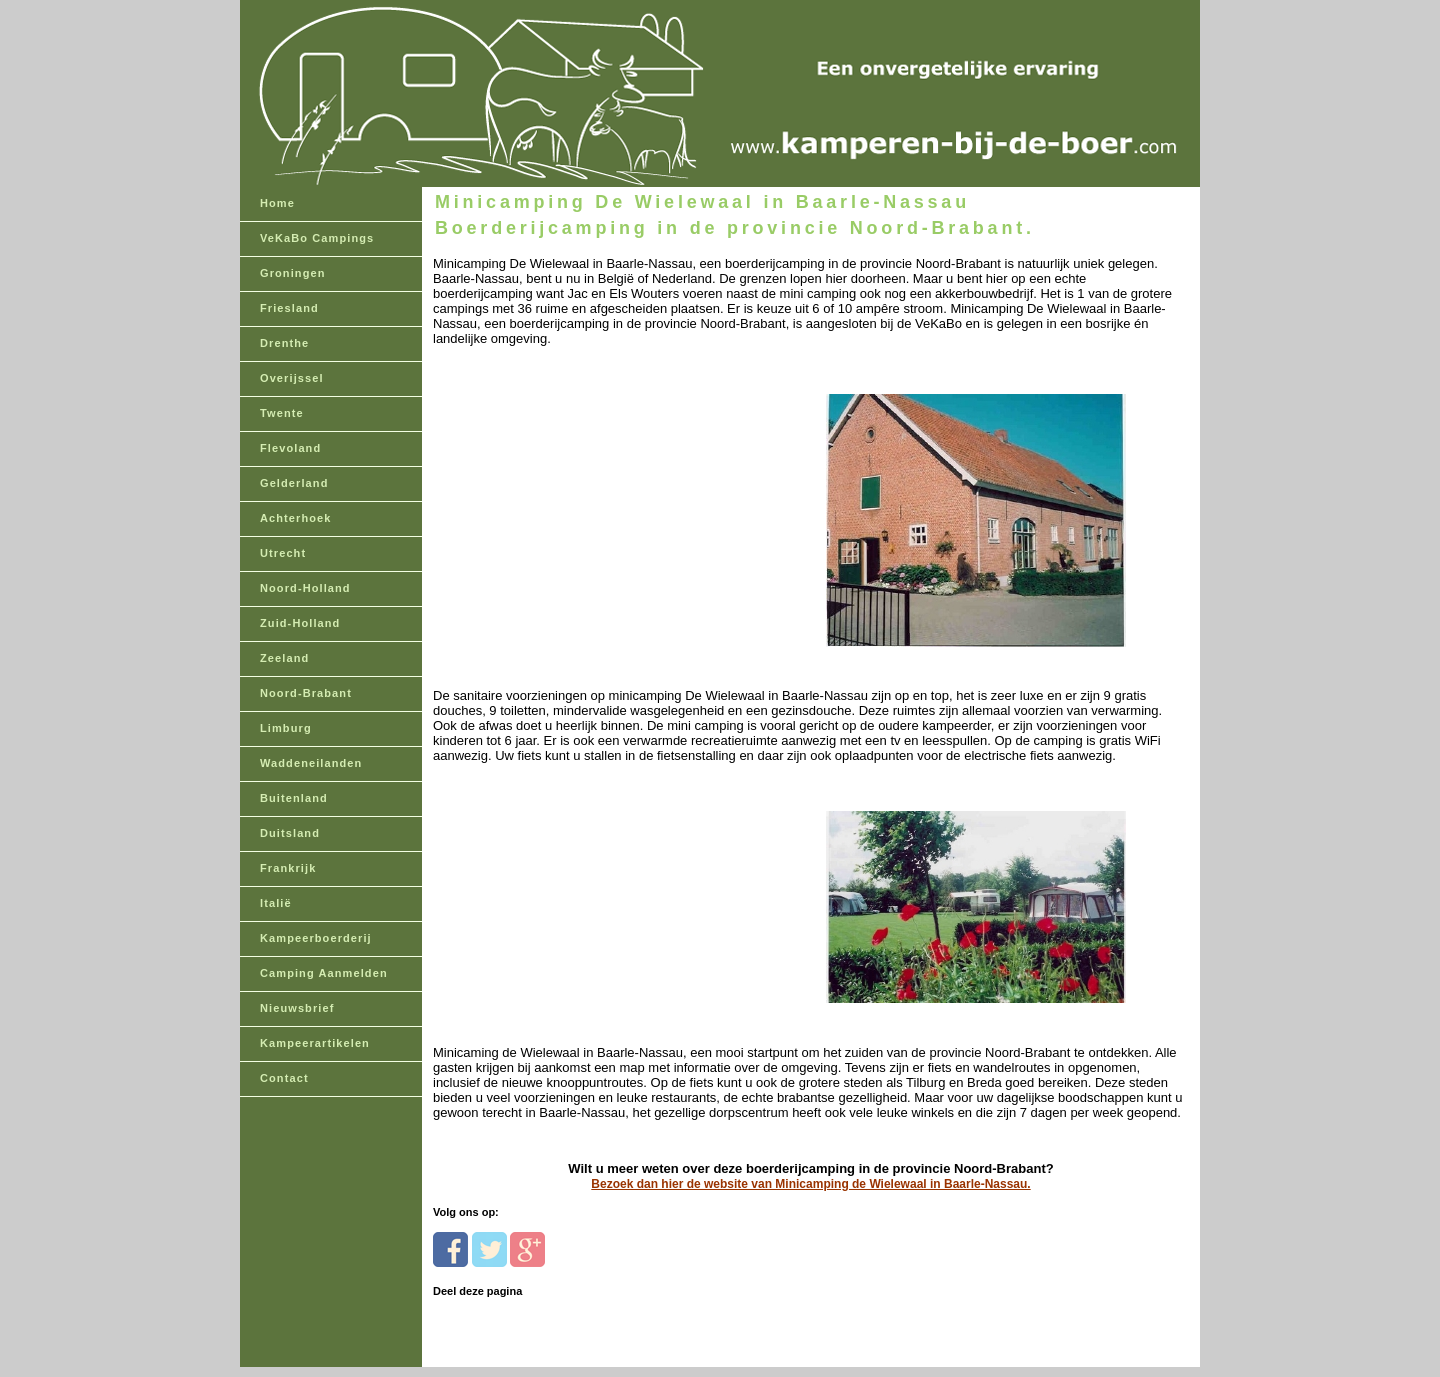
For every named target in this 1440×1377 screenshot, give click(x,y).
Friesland (289, 308)
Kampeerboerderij (316, 938)
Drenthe (284, 343)
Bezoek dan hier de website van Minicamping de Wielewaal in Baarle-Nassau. (810, 1184)
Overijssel (292, 378)
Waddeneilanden (311, 763)
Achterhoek (296, 518)
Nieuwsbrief (297, 1008)
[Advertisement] (570, 471)
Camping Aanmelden (324, 973)
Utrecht (283, 553)
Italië (276, 903)
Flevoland (290, 448)
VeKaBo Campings (317, 238)
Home (277, 203)
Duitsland (290, 833)
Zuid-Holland (300, 623)
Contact (284, 1078)
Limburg (286, 728)
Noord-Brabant (306, 693)
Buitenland (294, 798)
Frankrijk (288, 868)
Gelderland (294, 483)
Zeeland (284, 658)
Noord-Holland (305, 588)
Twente (282, 413)
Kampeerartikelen (315, 1043)
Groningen (293, 273)
